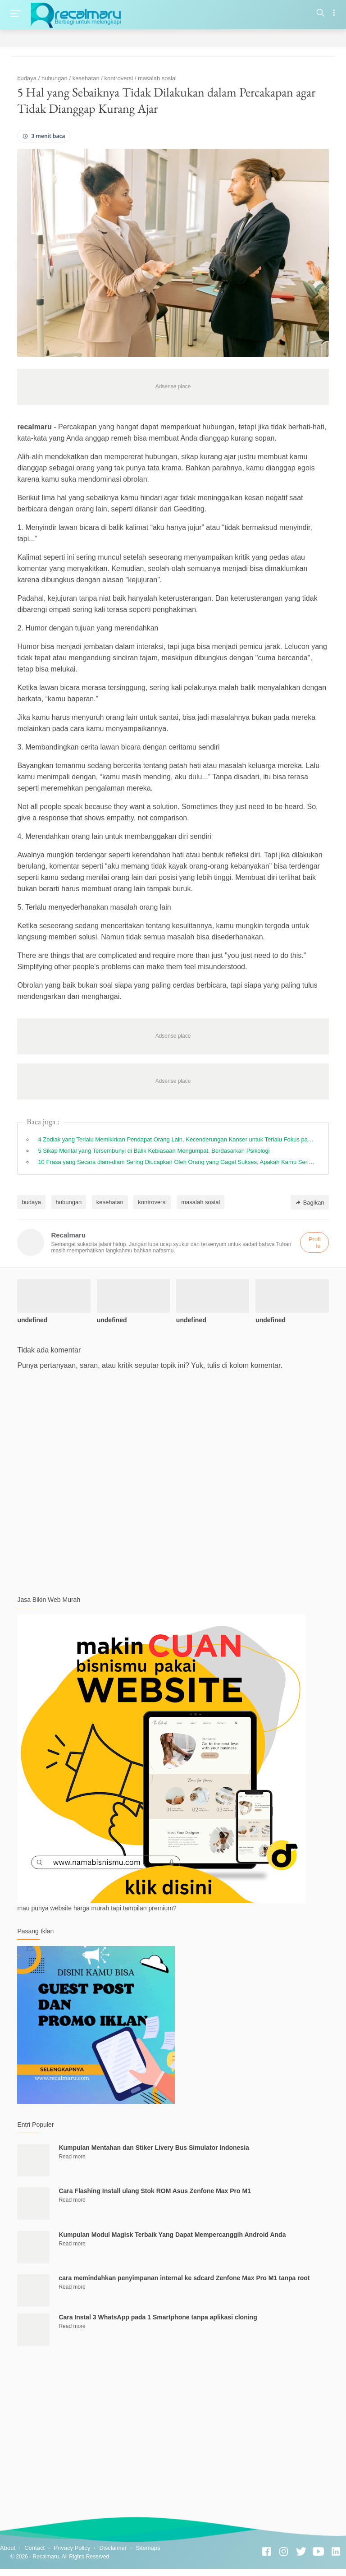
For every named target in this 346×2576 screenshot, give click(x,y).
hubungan (69, 1202)
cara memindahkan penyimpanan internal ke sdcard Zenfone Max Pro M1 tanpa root (184, 2278)
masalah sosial (200, 1202)
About (7, 2547)
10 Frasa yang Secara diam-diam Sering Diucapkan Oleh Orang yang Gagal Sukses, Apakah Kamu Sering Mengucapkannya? (177, 1162)
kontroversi (152, 1202)
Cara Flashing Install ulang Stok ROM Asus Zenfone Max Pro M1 (155, 2190)
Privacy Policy (72, 2547)
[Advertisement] (172, 2427)
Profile (315, 1242)
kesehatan (109, 1202)
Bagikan (309, 1202)
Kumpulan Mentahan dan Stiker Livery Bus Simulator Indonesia (154, 2147)
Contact (34, 2547)
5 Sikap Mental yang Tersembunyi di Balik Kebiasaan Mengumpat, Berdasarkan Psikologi (153, 1150)
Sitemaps (148, 2547)
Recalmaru (46, 2556)
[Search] (320, 13)
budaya (31, 1202)
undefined (32, 1320)
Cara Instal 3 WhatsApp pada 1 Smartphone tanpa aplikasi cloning (158, 2317)
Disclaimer (113, 2547)
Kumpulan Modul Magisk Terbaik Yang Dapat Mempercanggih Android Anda (172, 2234)
